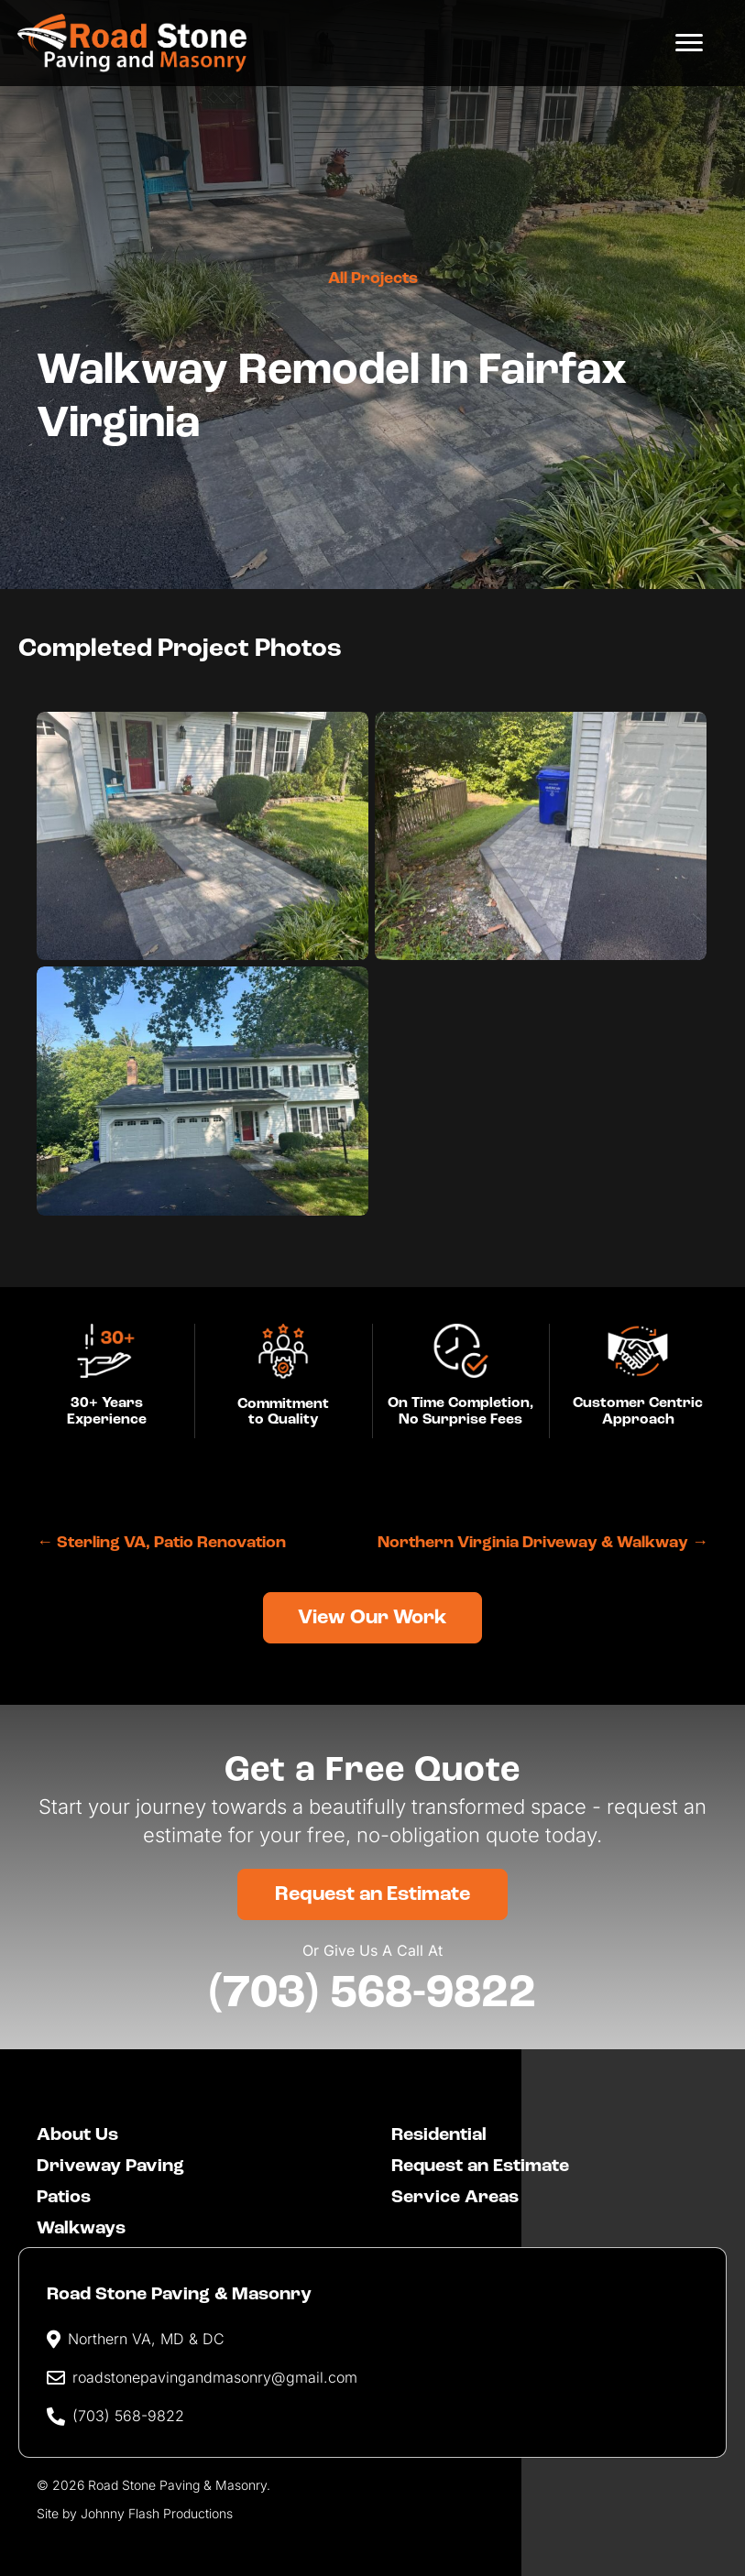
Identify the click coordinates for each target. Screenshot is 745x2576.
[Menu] (687, 43)
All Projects (373, 279)
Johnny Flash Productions (157, 2510)
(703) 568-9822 (372, 1992)
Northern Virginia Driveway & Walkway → (543, 1543)
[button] (372, 1617)
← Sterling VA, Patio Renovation (161, 1543)
